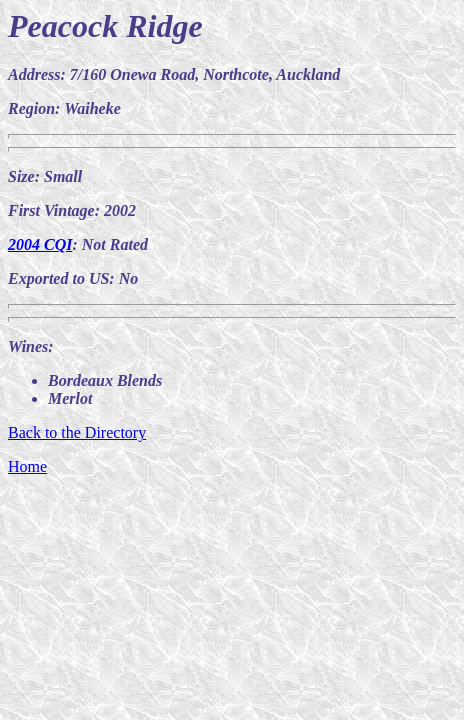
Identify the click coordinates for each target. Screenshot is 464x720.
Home (27, 466)
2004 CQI (40, 244)
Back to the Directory (77, 432)
